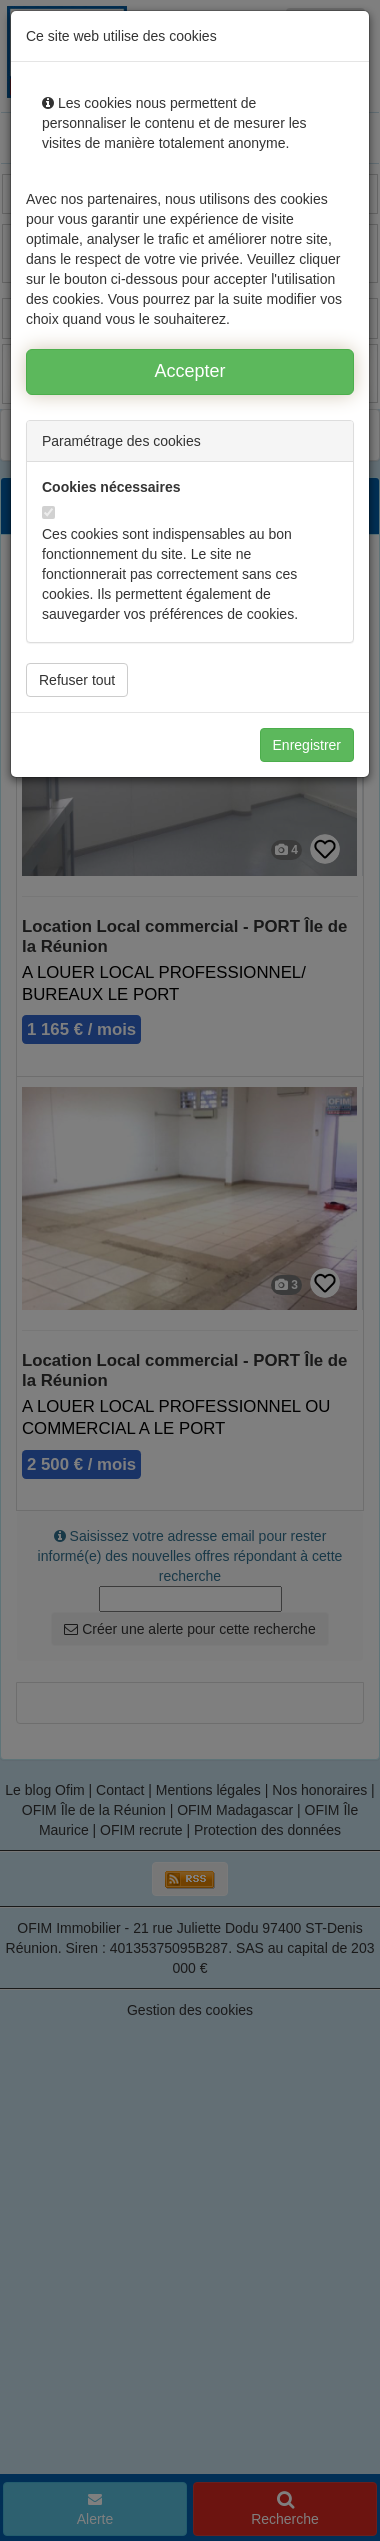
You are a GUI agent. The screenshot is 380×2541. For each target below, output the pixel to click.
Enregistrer (307, 745)
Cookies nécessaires (111, 487)
